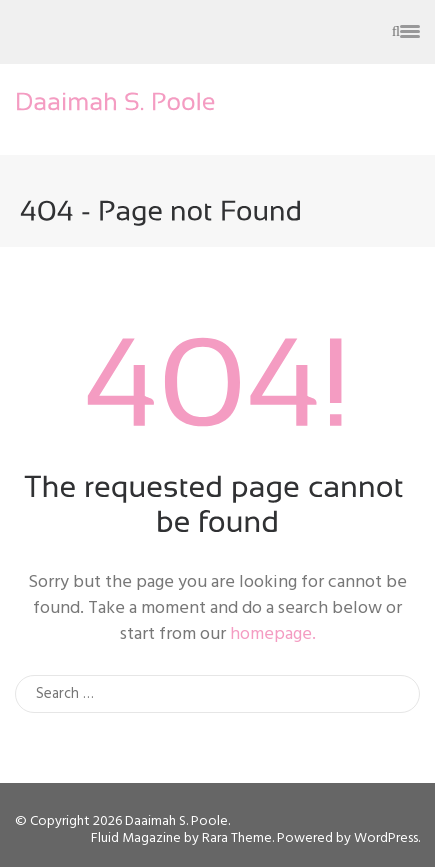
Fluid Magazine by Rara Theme (181, 838)
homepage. (273, 634)
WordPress (386, 838)
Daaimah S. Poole (176, 821)
